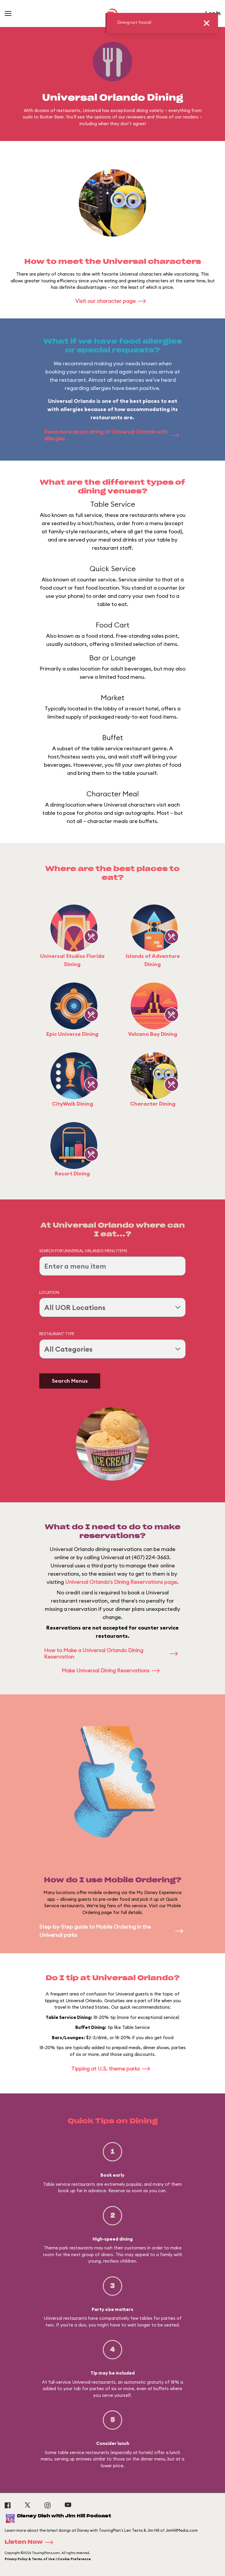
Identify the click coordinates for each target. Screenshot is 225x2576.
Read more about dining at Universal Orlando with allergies (112, 435)
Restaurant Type (56, 1333)
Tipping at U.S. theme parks (112, 2068)
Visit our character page (112, 301)
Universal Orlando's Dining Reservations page (121, 1582)
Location (49, 1292)
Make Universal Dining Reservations (112, 1670)
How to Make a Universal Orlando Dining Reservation (112, 1653)
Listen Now (31, 2542)
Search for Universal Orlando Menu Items (83, 1250)
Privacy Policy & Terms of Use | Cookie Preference (48, 2559)
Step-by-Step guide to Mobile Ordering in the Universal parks (112, 1930)
